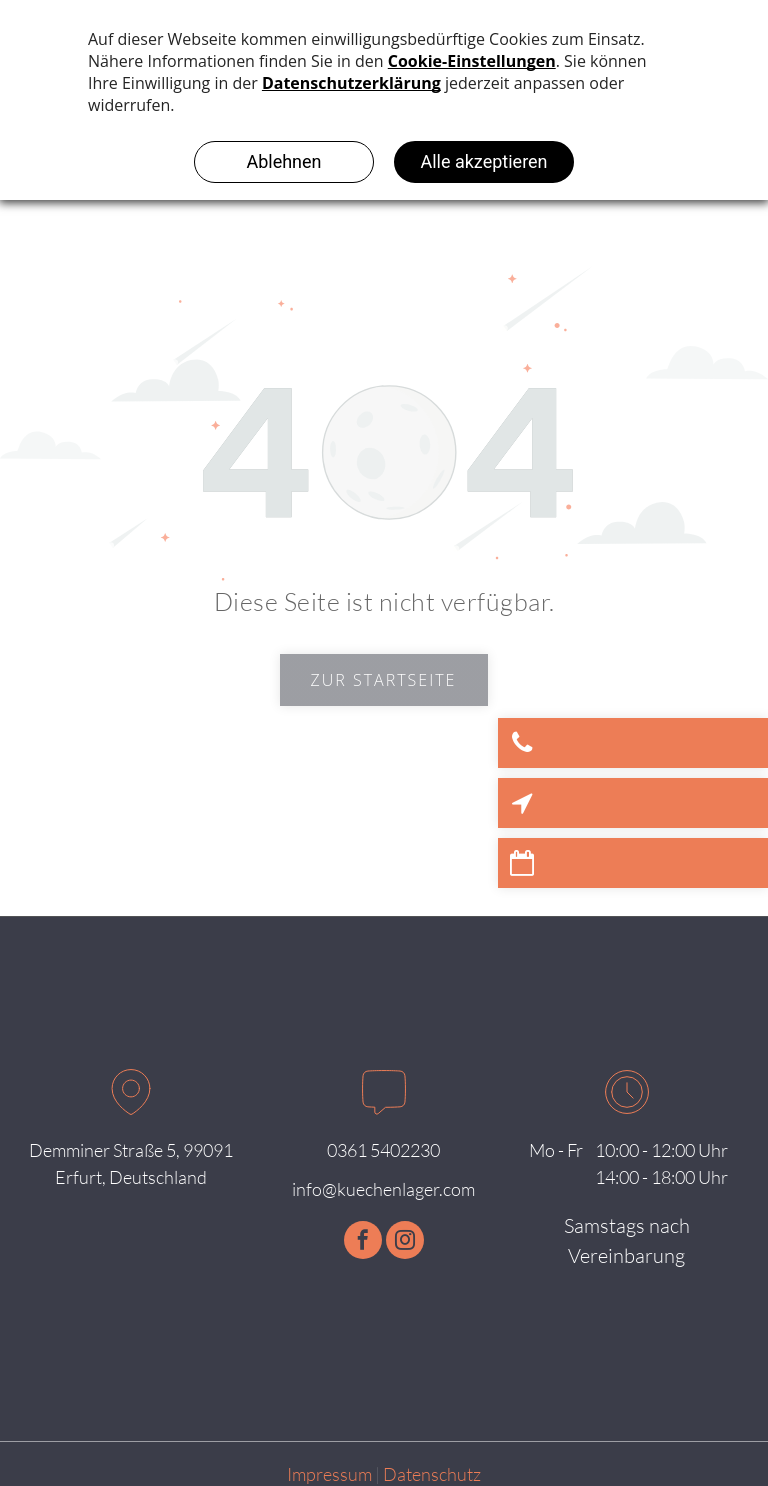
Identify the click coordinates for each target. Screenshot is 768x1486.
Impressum (329, 1474)
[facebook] (363, 1242)
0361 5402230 (383, 1150)
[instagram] (405, 1242)
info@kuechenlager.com (383, 1189)
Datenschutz (432, 1474)
